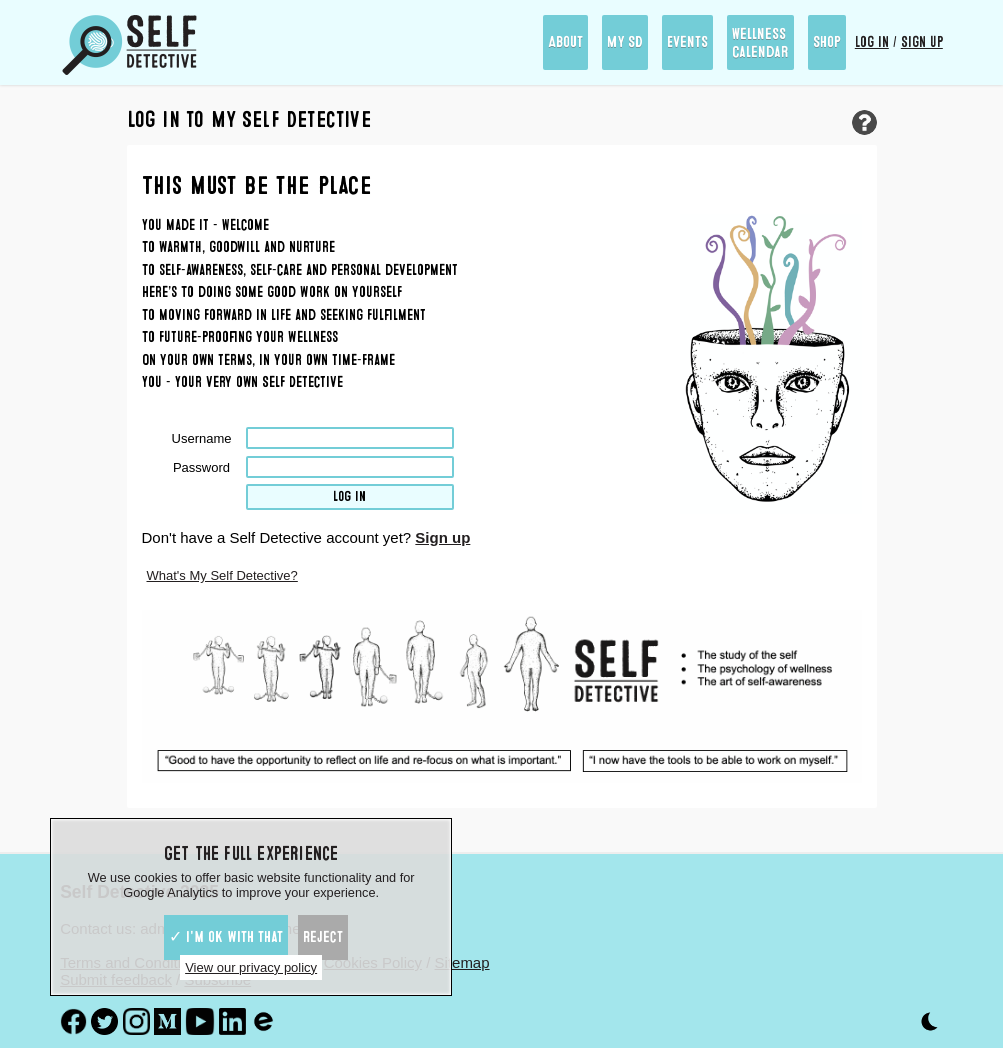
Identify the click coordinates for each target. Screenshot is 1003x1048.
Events (687, 42)
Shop (827, 42)
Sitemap (462, 962)
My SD (625, 42)
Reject (323, 937)
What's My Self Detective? (222, 575)
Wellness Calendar (760, 43)
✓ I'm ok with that (226, 937)
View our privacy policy (251, 967)
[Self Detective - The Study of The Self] (130, 45)
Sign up (922, 42)
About (565, 42)
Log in (872, 42)
